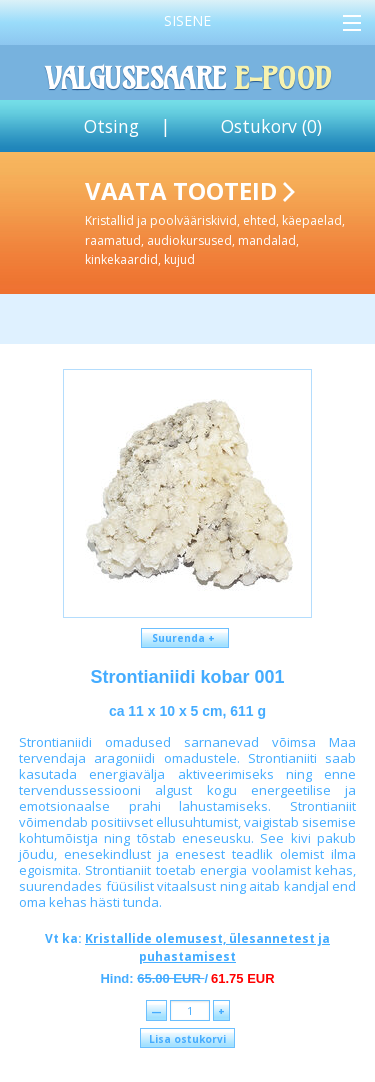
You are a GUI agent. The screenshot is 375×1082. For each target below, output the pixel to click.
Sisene (187, 20)
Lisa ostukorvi (187, 1039)
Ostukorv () (271, 126)
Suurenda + (185, 638)
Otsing (111, 126)
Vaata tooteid (226, 221)
